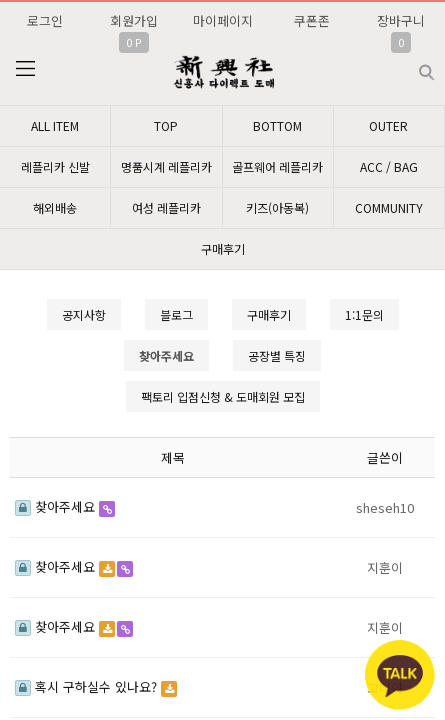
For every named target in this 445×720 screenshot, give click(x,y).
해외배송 (55, 207)
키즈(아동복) (277, 207)
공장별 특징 (277, 355)
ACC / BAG (389, 166)
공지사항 (84, 314)
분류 (25, 69)
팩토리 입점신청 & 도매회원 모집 (223, 396)
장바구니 (401, 20)
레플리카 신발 (55, 166)
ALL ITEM (55, 125)
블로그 (176, 314)
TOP (166, 125)
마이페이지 (223, 20)
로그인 (45, 20)
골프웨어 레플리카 (277, 166)
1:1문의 (364, 314)
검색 (410, 64)
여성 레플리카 (166, 207)
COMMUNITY (389, 207)
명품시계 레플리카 (166, 166)
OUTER (388, 125)
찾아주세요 (57, 506)
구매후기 (223, 248)
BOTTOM (277, 125)
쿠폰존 (312, 20)
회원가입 (134, 20)
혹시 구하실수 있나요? (88, 686)
